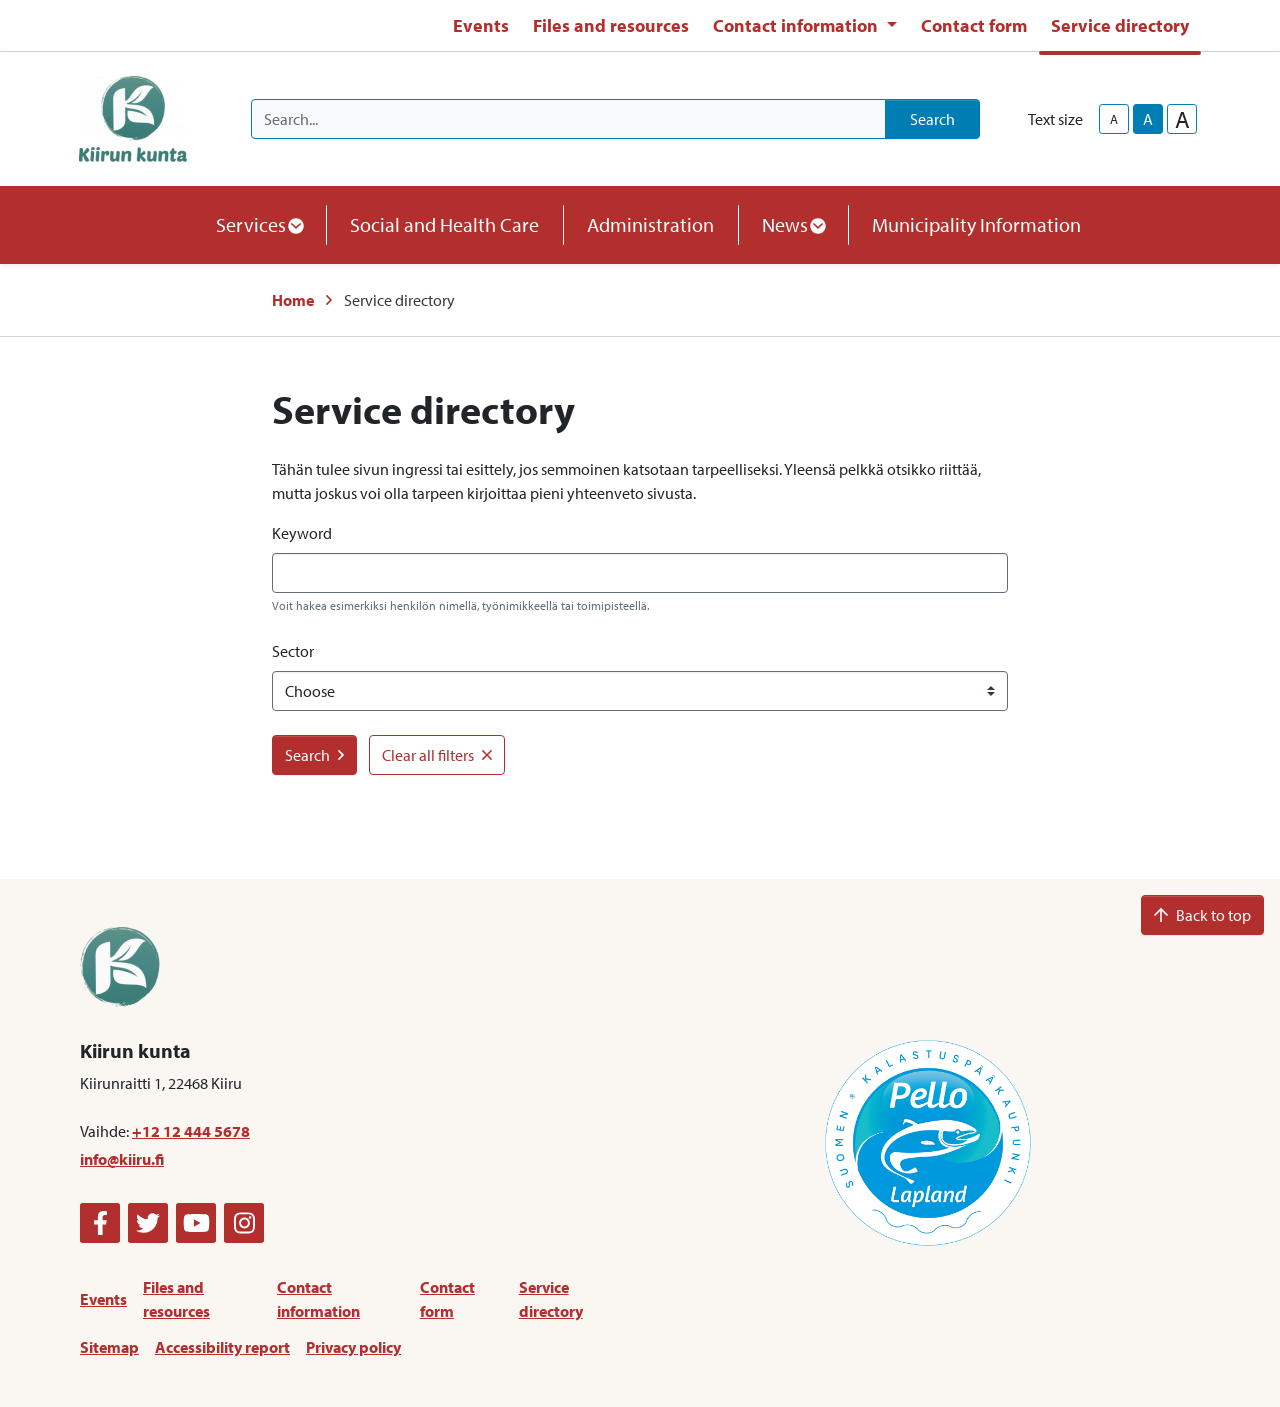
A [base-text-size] (1148, 119)
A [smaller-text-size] (1114, 119)
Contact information (318, 1299)
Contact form (974, 25)
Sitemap (109, 1347)
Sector (293, 651)
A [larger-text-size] (1182, 119)
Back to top (1202, 915)
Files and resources (611, 25)
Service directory (1120, 25)
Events (481, 25)
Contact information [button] (797, 25)
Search (932, 119)
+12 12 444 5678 (191, 1131)
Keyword (302, 533)
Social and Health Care (444, 224)
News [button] (793, 224)
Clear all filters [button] (437, 755)
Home (293, 300)
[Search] (568, 119)
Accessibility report (222, 1347)
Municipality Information (976, 224)
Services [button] (259, 224)
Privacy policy (353, 1347)
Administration (650, 224)
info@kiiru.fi (122, 1159)
